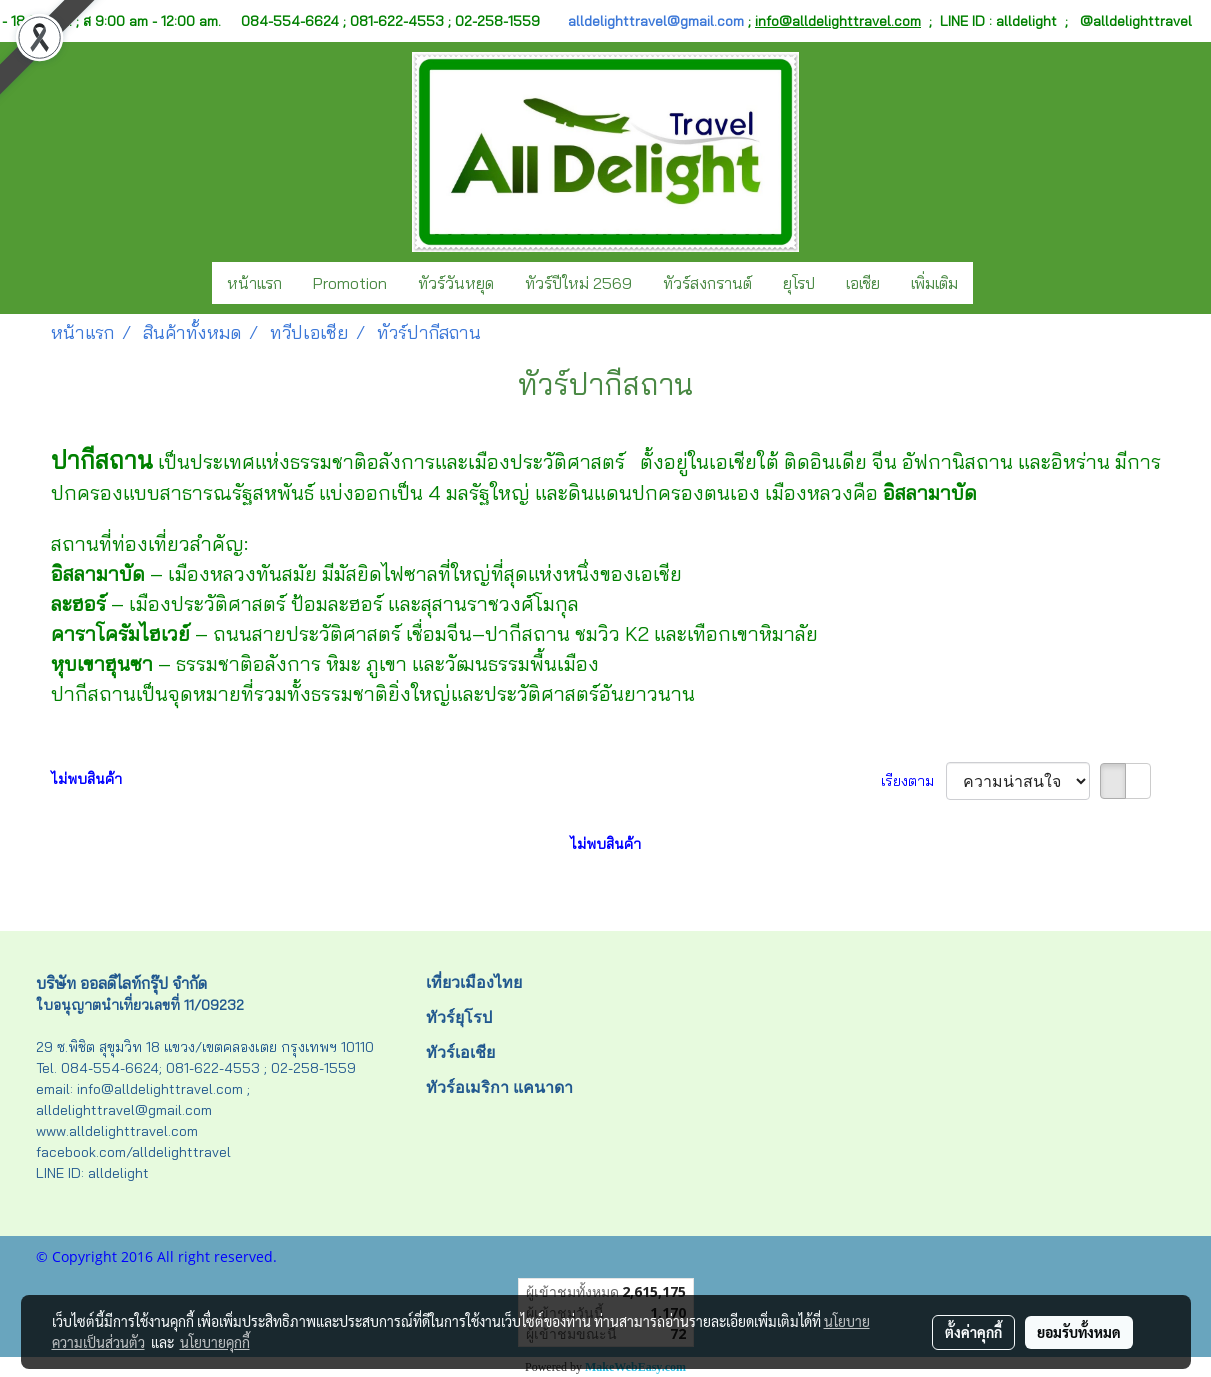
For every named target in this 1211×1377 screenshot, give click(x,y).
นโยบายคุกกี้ (215, 1342)
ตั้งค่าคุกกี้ (973, 1332)
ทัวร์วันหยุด (456, 283)
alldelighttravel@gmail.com (656, 21)
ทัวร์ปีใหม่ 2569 (578, 283)
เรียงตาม (913, 781)
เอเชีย (863, 283)
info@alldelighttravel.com (838, 21)
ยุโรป (799, 283)
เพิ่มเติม (934, 283)
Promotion (350, 283)
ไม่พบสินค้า (86, 779)
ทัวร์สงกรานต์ (707, 283)
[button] (991, 283)
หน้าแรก (254, 283)
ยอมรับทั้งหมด (1079, 1332)
